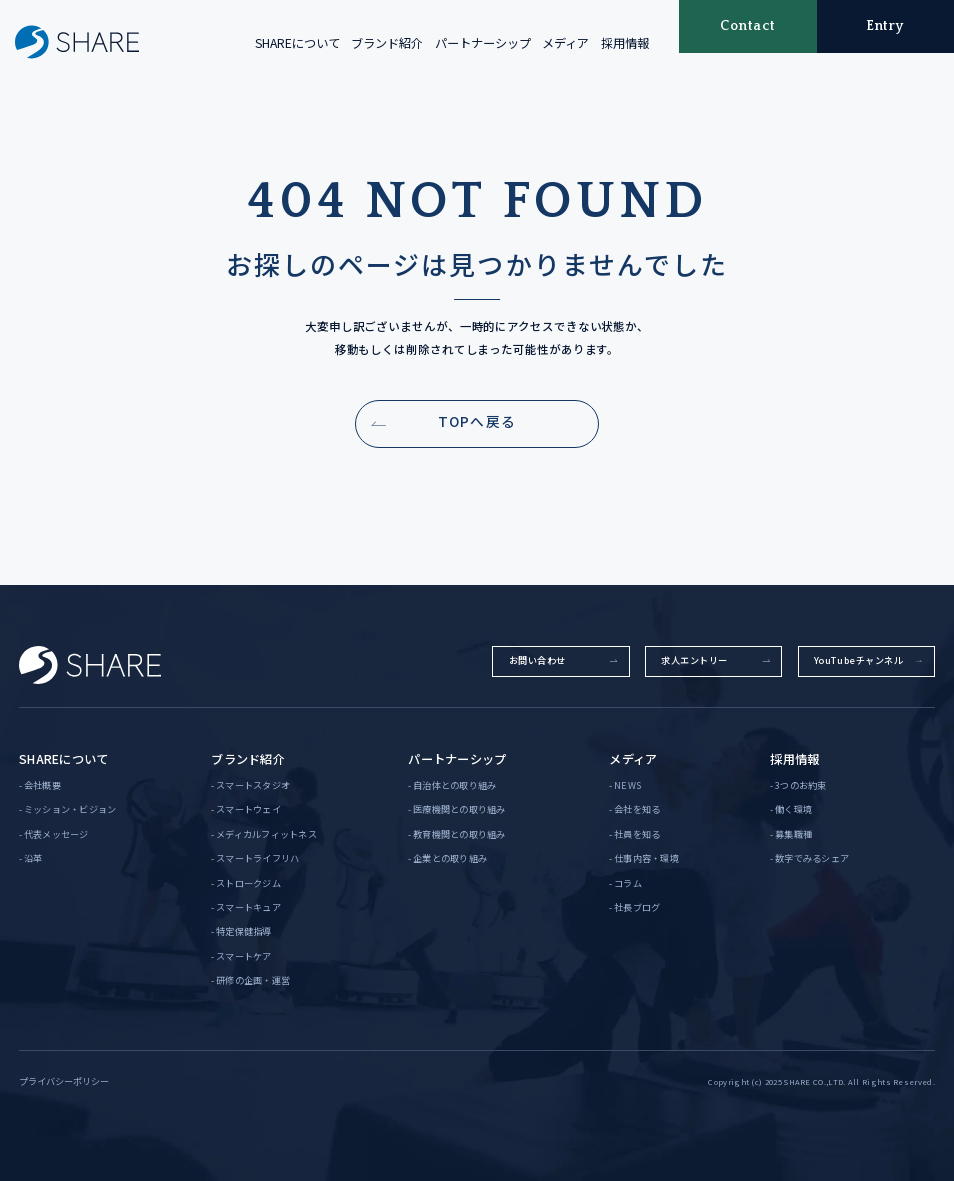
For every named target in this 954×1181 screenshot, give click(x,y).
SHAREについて (297, 43)
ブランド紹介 (387, 43)
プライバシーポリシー (64, 1081)
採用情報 (625, 43)
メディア (565, 43)
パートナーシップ (483, 43)
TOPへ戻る (476, 421)
